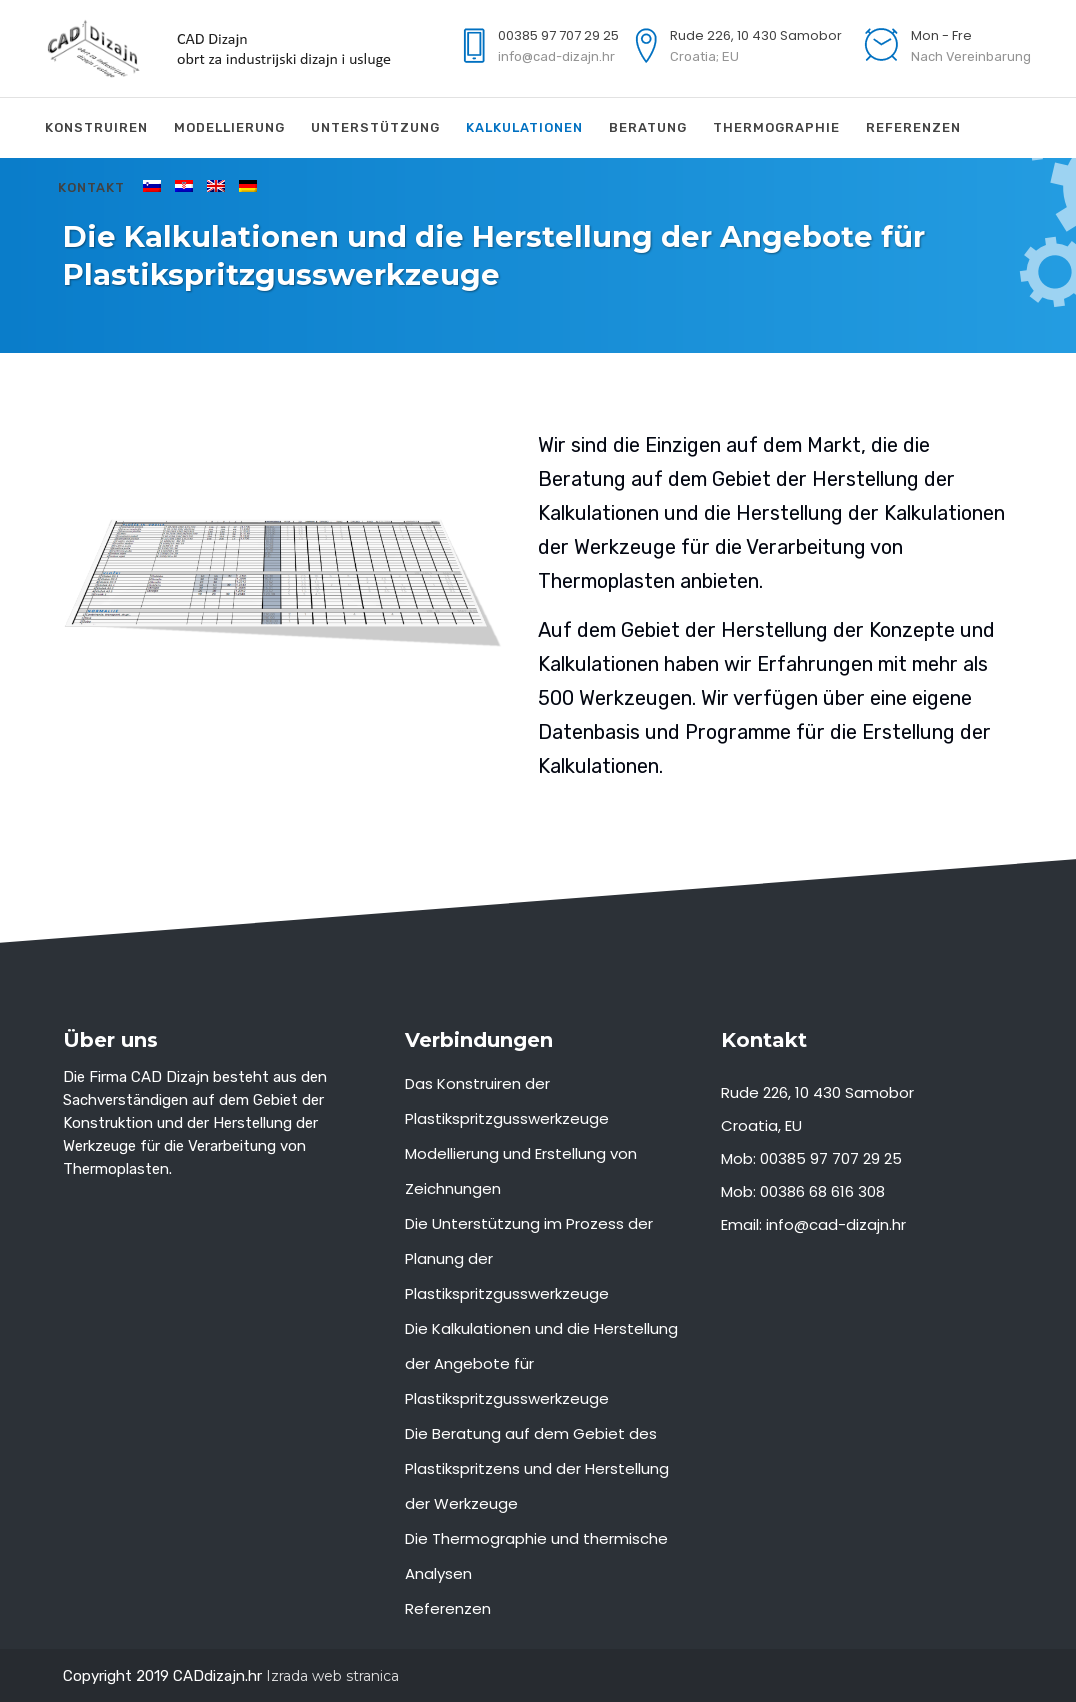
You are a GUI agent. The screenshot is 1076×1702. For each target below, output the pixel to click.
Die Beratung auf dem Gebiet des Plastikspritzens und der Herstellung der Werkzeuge (537, 1468)
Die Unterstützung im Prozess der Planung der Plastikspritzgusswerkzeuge (529, 1258)
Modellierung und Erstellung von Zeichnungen (521, 1171)
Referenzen (448, 1608)
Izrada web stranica (332, 1676)
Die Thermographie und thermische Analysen (536, 1556)
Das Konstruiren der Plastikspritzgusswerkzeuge (507, 1101)
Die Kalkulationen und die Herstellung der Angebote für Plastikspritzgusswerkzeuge (541, 1363)
